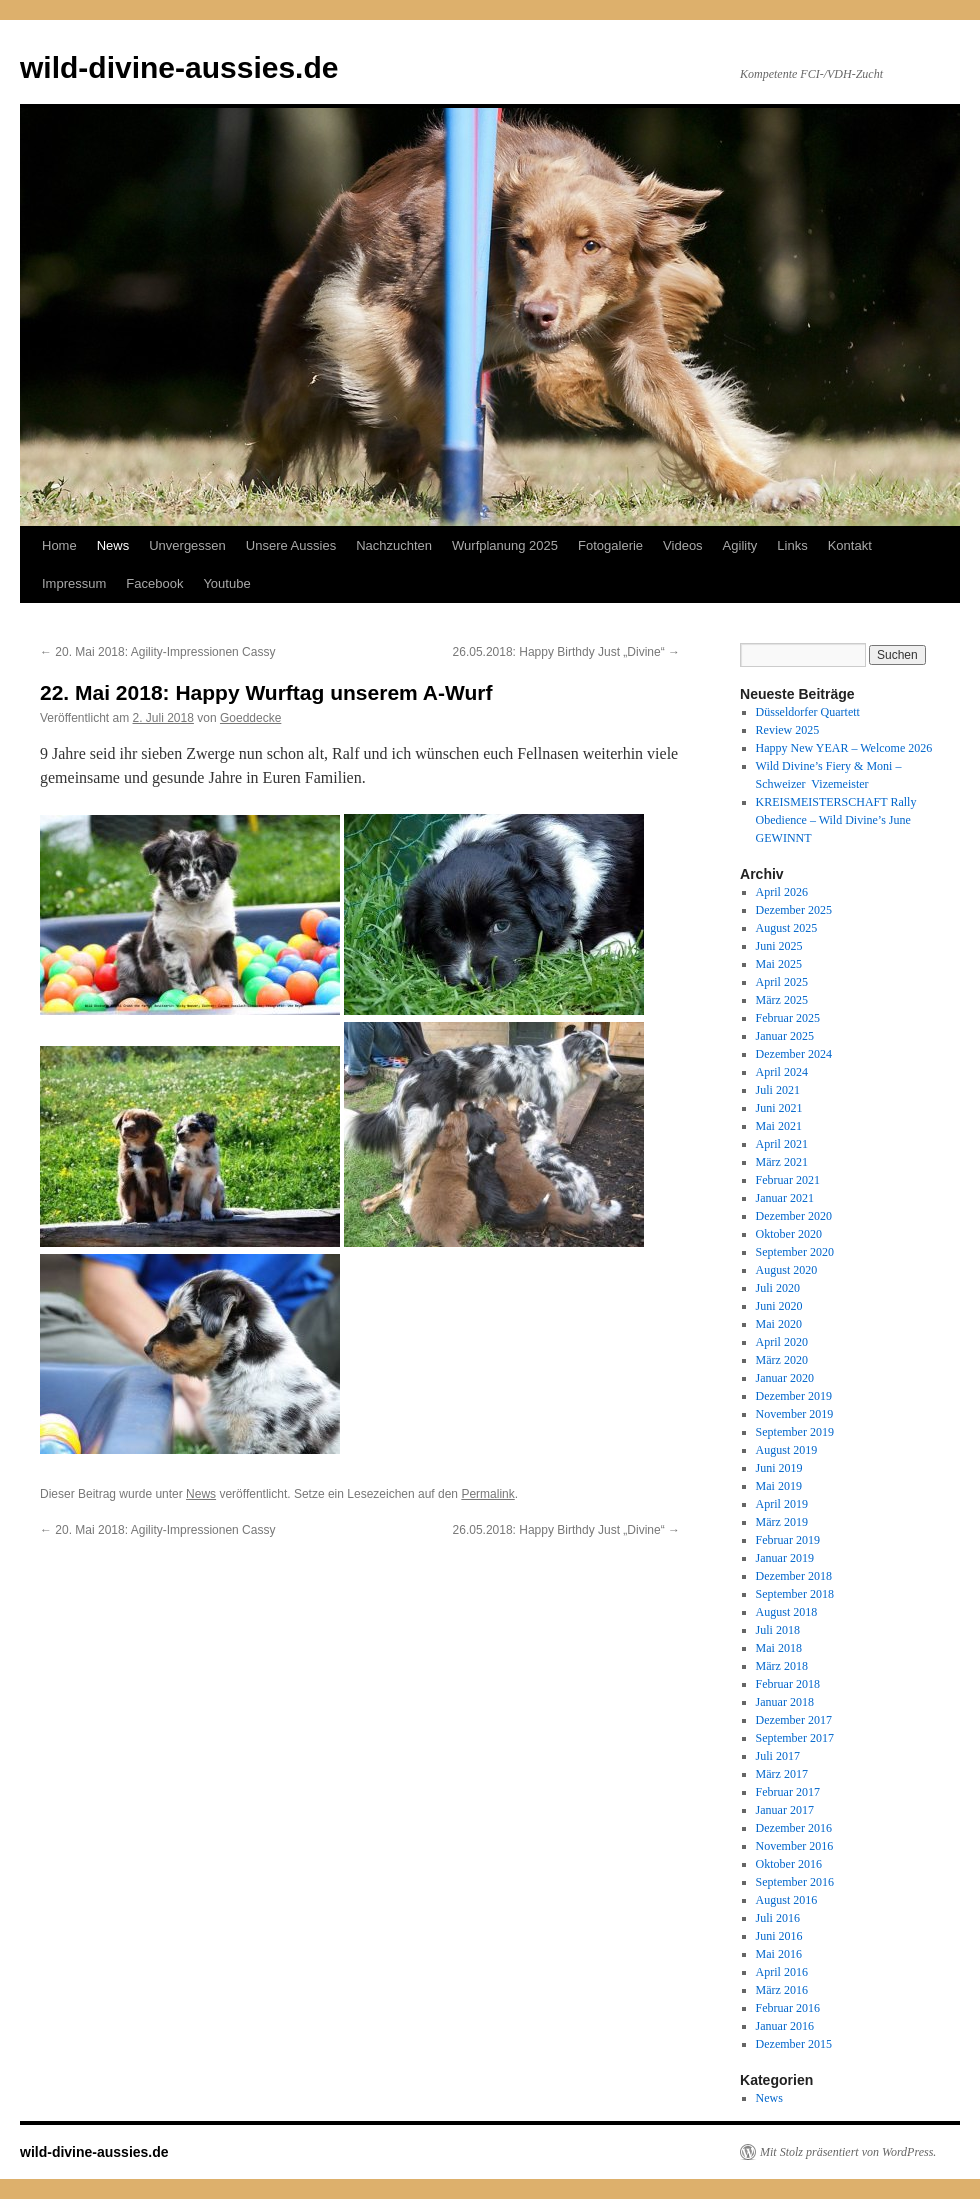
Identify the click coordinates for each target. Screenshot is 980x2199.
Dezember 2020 (794, 1216)
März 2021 (782, 1162)
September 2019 (795, 1432)
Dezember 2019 (794, 1396)
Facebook (154, 583)
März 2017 (782, 1774)
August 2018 (787, 1612)
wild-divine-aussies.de (179, 67)
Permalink (487, 1494)
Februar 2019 (788, 1540)
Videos (683, 545)
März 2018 (782, 1666)
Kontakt (850, 545)
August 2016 (787, 1900)
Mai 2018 (779, 1648)
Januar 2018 (785, 1702)
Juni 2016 (779, 1936)
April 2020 (782, 1342)
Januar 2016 (785, 2026)
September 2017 (795, 1738)
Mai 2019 (779, 1486)
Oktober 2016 (789, 1864)
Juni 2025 (779, 946)
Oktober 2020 (789, 1234)
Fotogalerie (610, 545)
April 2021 (782, 1144)
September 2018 (795, 1594)
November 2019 (795, 1414)
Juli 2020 (778, 1288)
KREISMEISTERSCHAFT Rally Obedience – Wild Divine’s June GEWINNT (836, 820)
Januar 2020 (785, 1378)
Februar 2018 (788, 1684)
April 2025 (782, 982)
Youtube (226, 583)
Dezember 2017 (794, 1720)
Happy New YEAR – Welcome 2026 (844, 748)
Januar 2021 (785, 1198)
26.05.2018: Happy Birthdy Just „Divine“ (566, 652)
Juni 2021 (779, 1108)
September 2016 (795, 1882)
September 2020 (795, 1252)
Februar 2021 (788, 1180)
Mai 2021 (779, 1126)
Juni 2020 (779, 1306)
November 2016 (795, 1846)
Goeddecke (250, 718)
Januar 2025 (785, 1036)
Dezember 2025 (794, 910)
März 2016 (782, 1990)
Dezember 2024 (794, 1054)
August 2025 (787, 928)
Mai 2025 (779, 964)
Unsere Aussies (291, 545)
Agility (740, 545)
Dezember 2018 (794, 1576)
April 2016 (782, 1972)
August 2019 (787, 1450)
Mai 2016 (779, 1954)
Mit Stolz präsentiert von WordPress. (848, 2152)
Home (59, 545)
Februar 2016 (788, 2008)
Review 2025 (788, 730)
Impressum (74, 583)
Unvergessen (187, 545)
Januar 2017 (785, 1810)
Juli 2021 (778, 1090)
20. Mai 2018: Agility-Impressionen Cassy (157, 652)
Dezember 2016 (794, 1828)
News (113, 545)
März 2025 (782, 1000)
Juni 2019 (779, 1468)
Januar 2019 (785, 1558)
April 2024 (782, 1072)
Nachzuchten (394, 545)
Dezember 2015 (794, 2044)
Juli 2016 (778, 1918)
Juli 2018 (778, 1630)
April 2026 (782, 892)
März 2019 (782, 1522)
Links (792, 545)
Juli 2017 (778, 1756)
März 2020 (782, 1360)
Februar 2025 (788, 1018)
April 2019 (782, 1504)
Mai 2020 (779, 1324)
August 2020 (787, 1270)
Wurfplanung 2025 (505, 545)
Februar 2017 (788, 1792)
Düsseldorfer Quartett (808, 712)
